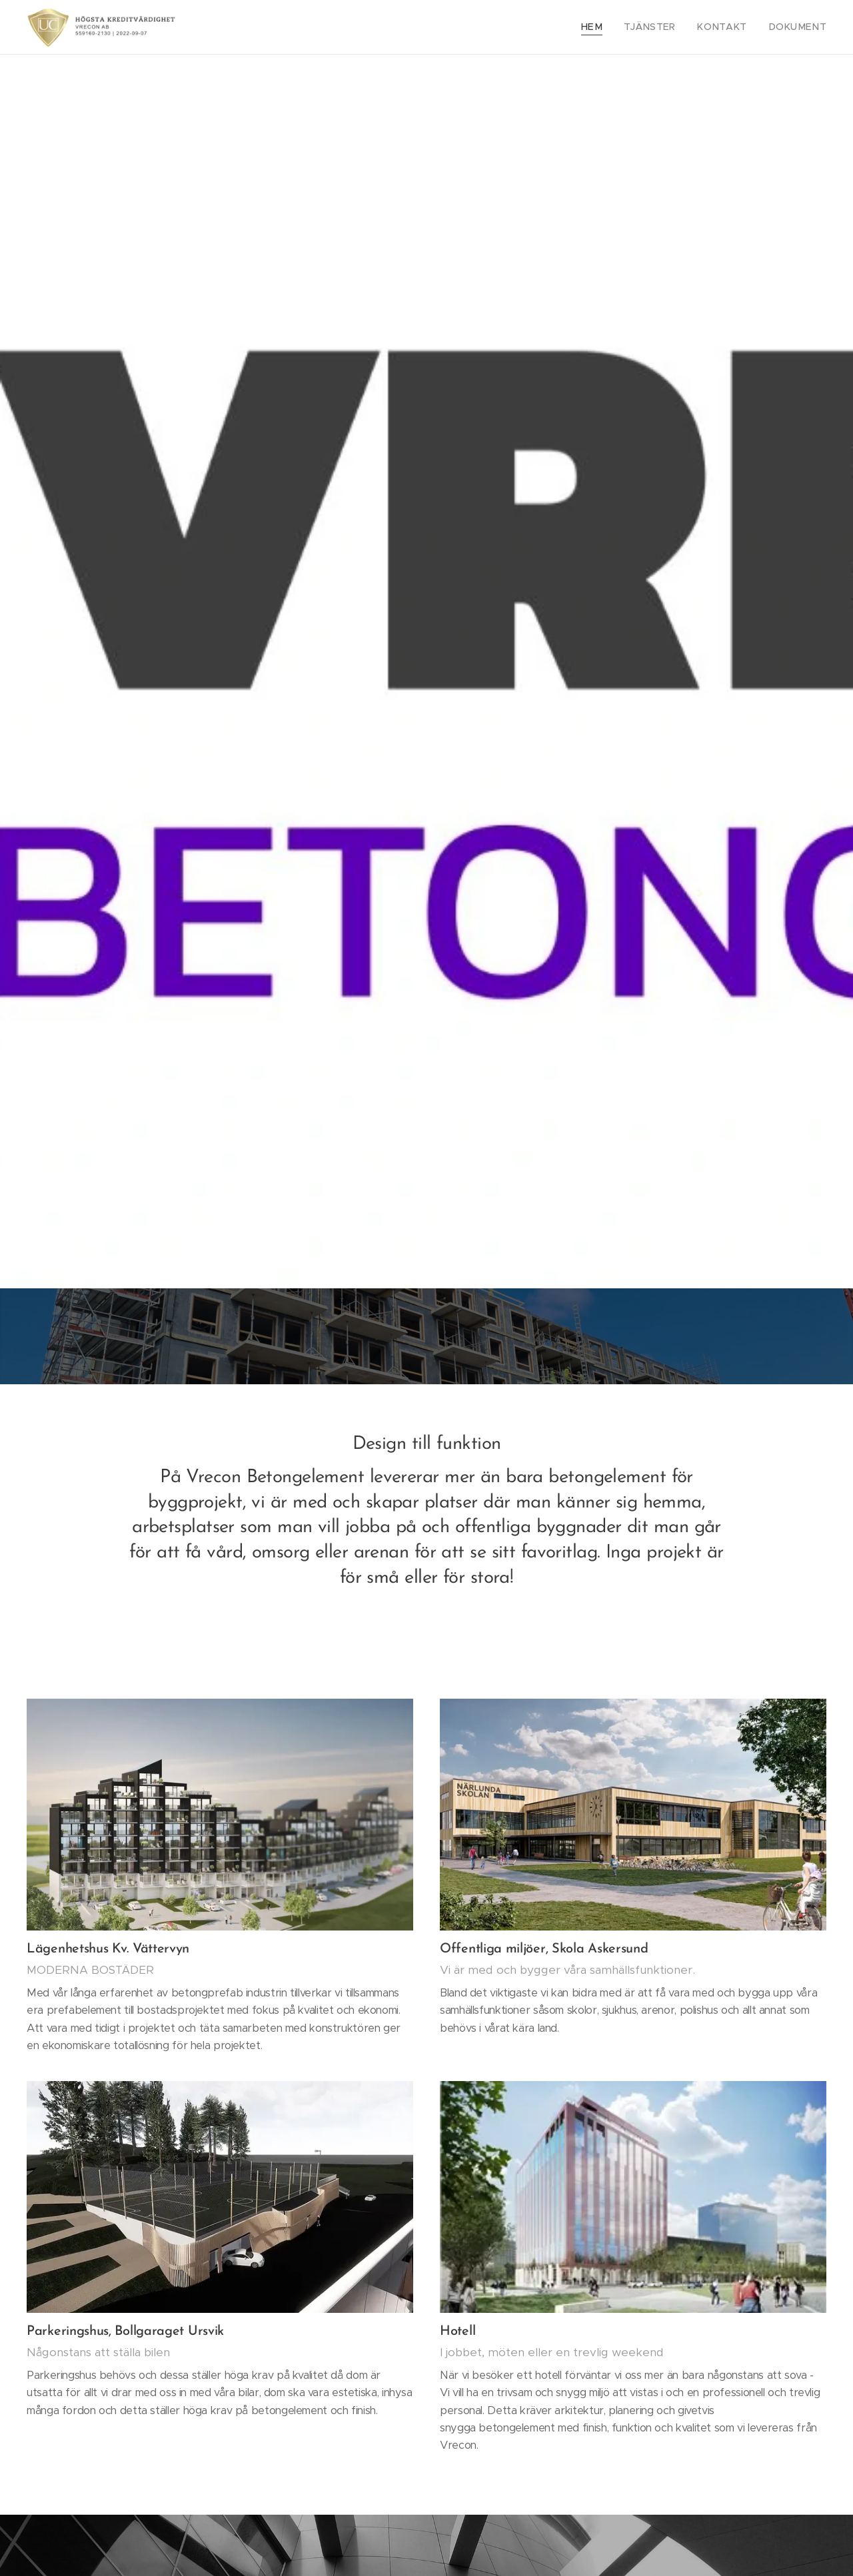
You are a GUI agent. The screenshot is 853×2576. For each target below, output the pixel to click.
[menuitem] (613, 27)
